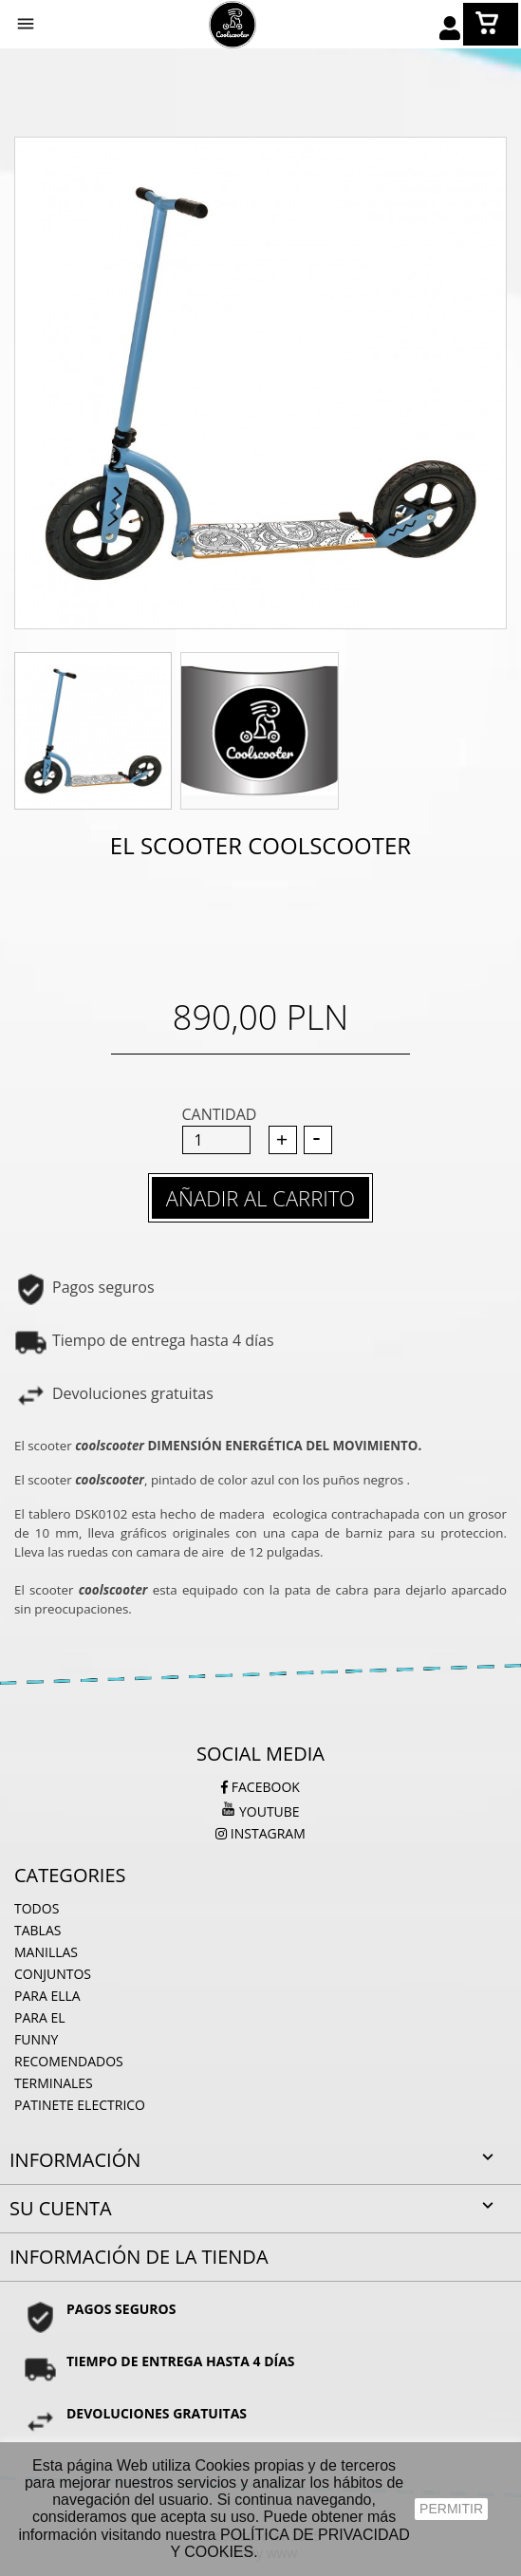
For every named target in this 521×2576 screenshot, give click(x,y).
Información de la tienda (139, 2256)
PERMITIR (451, 2508)
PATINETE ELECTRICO (79, 2105)
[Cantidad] (216, 1140)
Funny (36, 2039)
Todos (36, 1908)
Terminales (53, 2083)
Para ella (47, 1996)
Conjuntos (52, 1974)
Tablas (37, 1930)
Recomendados (68, 2061)
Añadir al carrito (260, 1198)
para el (39, 2017)
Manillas (46, 1952)
